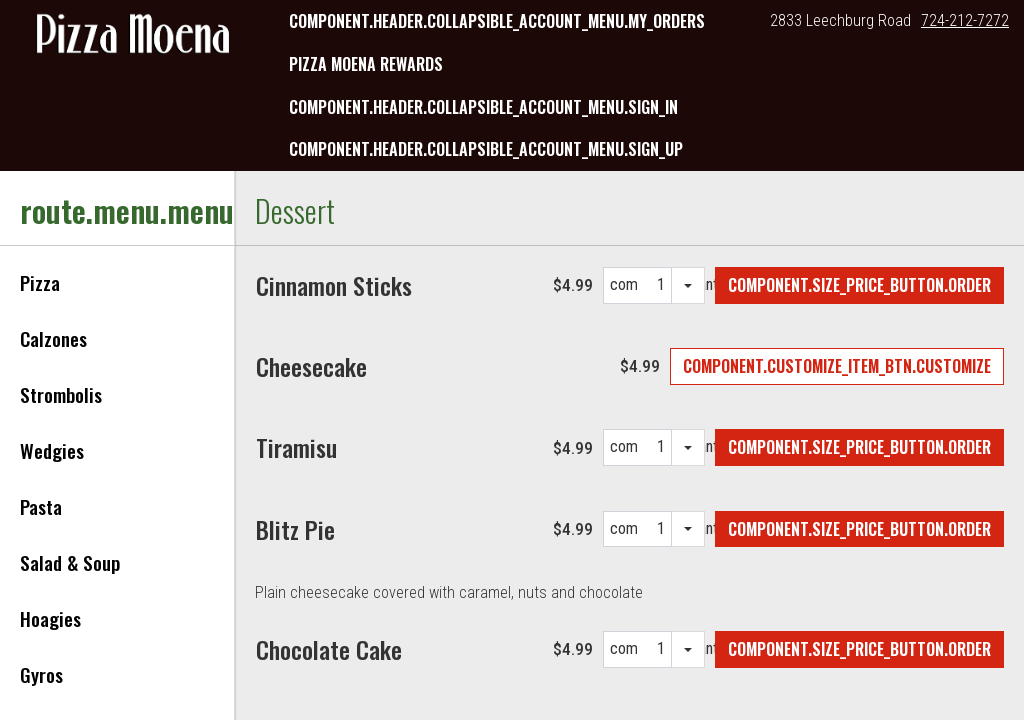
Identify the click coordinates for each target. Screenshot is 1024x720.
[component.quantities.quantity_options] (654, 285)
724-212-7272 (965, 20)
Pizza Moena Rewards (366, 64)
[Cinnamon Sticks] (334, 285)
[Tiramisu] (296, 447)
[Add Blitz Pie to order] (859, 529)
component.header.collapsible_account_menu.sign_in (483, 107)
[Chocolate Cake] (329, 649)
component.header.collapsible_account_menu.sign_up (486, 149)
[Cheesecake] (311, 366)
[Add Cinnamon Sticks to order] (859, 285)
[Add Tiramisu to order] (859, 447)
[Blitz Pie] (295, 529)
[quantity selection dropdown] (688, 285)
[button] (133, 35)
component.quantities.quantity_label (623, 289)
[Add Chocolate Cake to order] (859, 649)
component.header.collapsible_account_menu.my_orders (497, 21)
